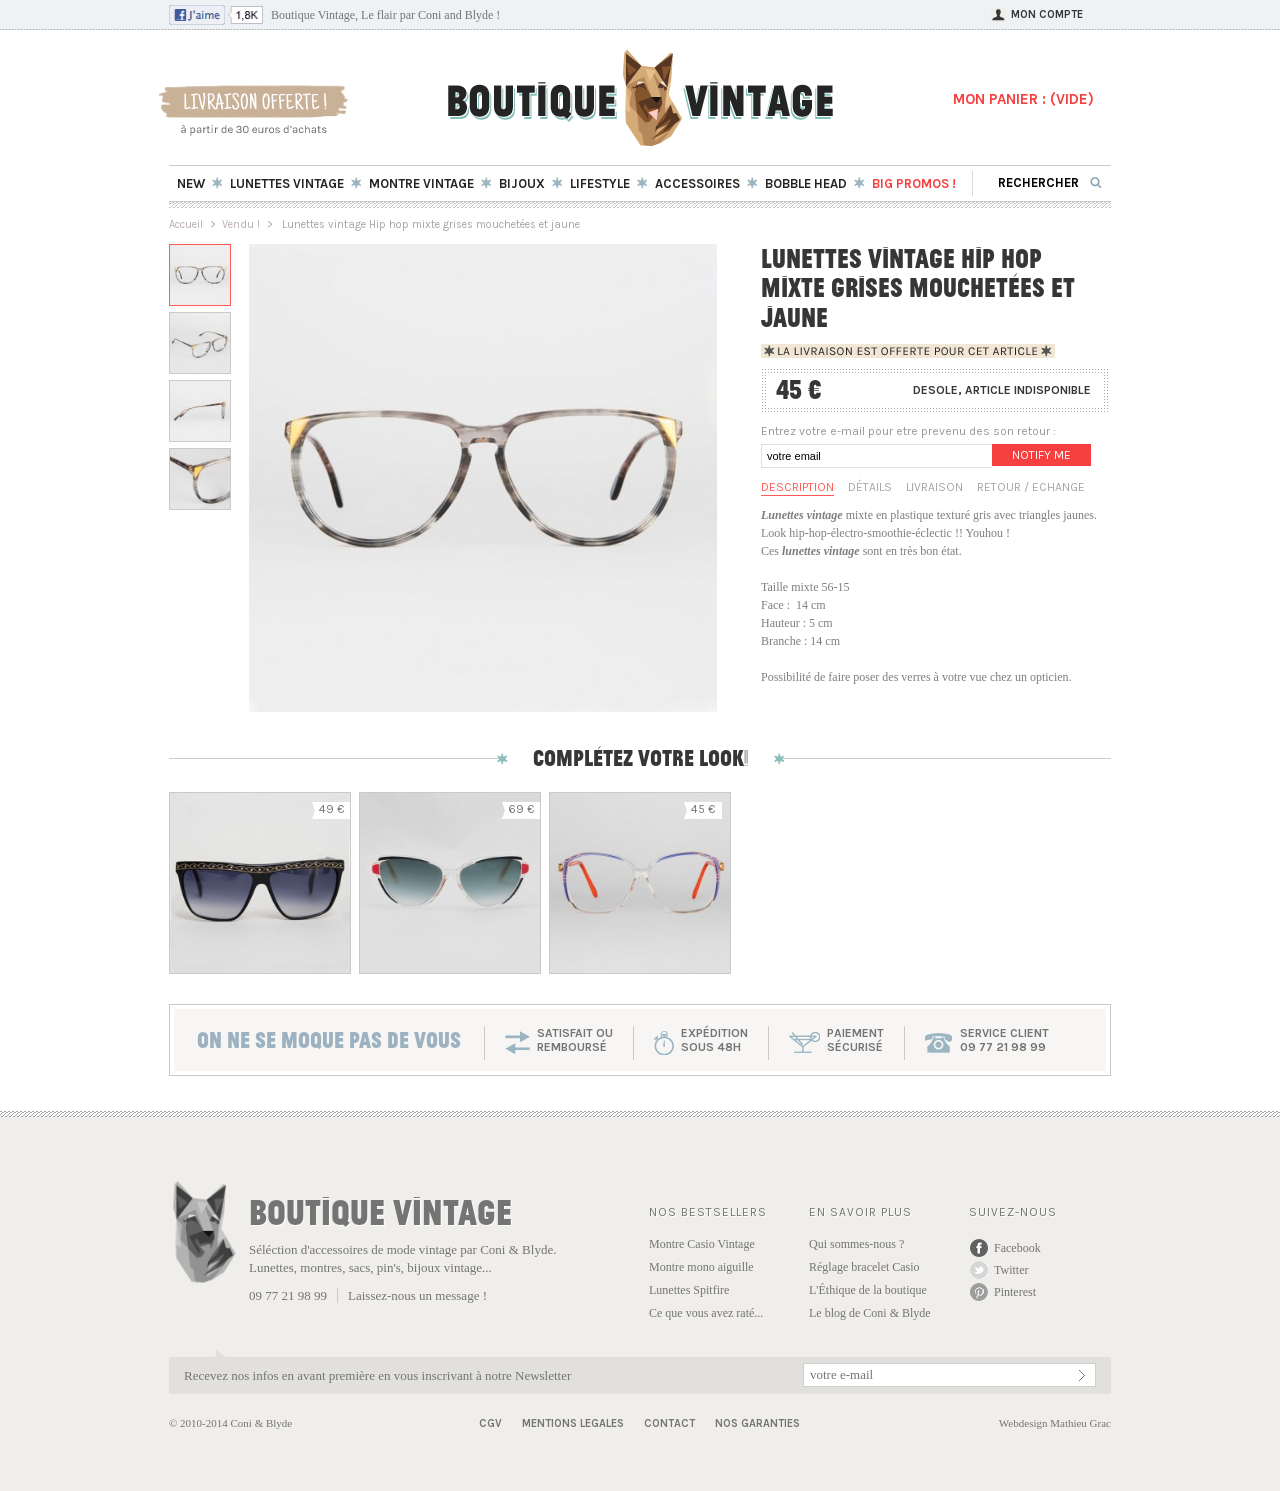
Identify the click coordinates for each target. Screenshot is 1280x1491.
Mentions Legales (573, 1423)
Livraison (934, 487)
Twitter (1011, 1270)
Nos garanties (757, 1423)
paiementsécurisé (855, 1040)
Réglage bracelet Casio (864, 1267)
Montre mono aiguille (701, 1267)
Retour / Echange (1031, 487)
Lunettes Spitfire (689, 1290)
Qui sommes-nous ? (856, 1244)
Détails (870, 487)
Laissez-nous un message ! (417, 1295)
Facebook (1017, 1248)
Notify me (1041, 455)
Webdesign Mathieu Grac (1055, 1423)
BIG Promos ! (914, 183)
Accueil (186, 224)
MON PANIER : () (1023, 99)
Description (797, 487)
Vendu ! (241, 224)
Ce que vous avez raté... (706, 1313)
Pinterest (1015, 1292)
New (191, 183)
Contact (669, 1423)
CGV (490, 1423)
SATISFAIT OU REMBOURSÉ (575, 1040)
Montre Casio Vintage (702, 1244)
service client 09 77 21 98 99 (1004, 1040)
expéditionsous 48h (714, 1040)
